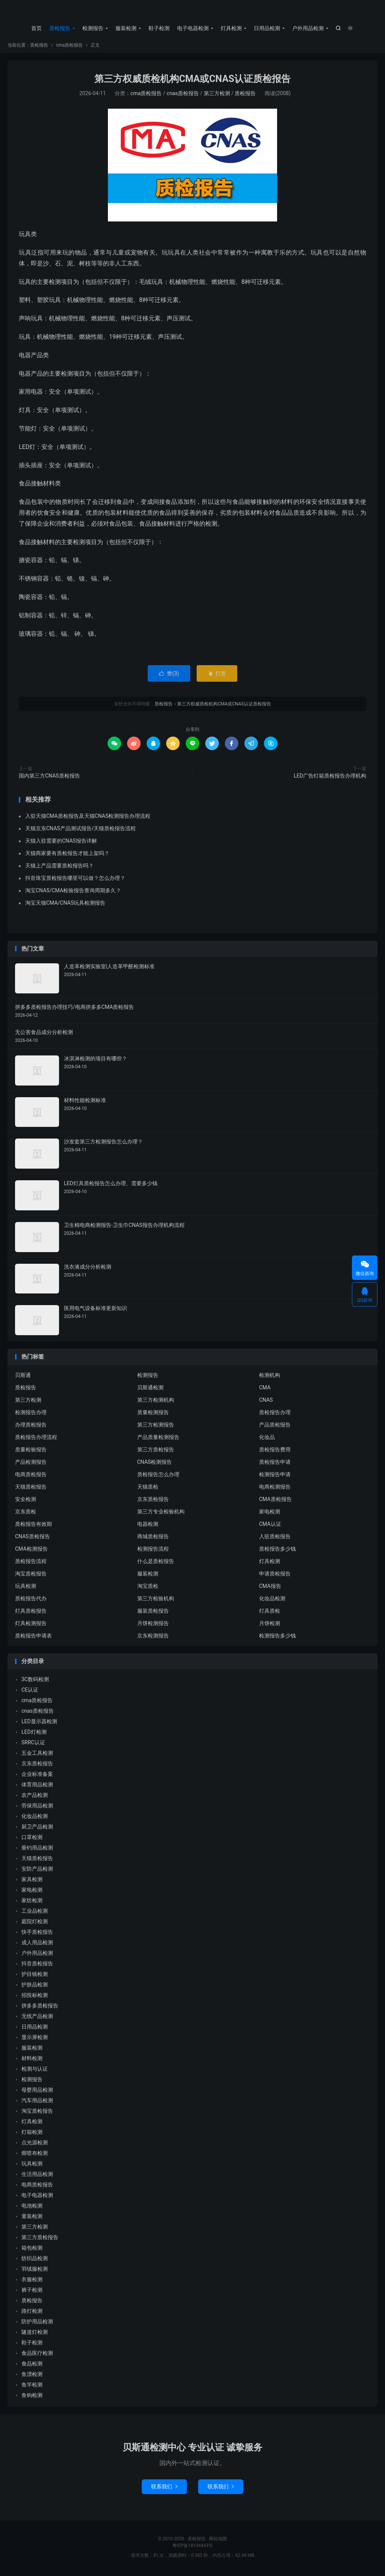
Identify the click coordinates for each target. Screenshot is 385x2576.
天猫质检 (147, 1489)
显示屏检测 (34, 2040)
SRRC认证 (33, 1745)
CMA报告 (270, 1588)
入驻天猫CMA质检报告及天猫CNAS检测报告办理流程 (87, 818)
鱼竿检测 (31, 2387)
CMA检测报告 (31, 1551)
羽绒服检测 (34, 2271)
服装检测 (125, 28)
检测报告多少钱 (277, 1638)
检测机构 (269, 1377)
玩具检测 (25, 1588)
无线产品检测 (37, 2019)
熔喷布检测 (34, 2156)
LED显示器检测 (39, 1724)
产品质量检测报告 (158, 1439)
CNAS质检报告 (32, 1539)
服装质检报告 (153, 1613)
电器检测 (147, 1526)
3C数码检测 (35, 1682)
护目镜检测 (34, 1977)
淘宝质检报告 (31, 1576)
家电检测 (269, 1514)
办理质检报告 (31, 1427)
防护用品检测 (37, 2324)
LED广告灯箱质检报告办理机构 (330, 778)
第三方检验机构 (155, 1601)
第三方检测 (217, 96)
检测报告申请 (275, 1477)
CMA (265, 1390)
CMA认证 (270, 1526)
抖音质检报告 (37, 1966)
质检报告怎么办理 (158, 1477)
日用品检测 (267, 28)
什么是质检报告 (155, 1563)
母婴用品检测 (37, 2092)
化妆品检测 (272, 1601)
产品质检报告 (275, 1427)
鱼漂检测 (31, 2377)
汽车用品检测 (37, 2103)
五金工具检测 (37, 1756)
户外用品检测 (308, 28)
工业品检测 (34, 1913)
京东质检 (25, 1514)
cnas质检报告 (183, 96)
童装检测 (31, 2219)
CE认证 (29, 1692)
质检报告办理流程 (36, 1439)
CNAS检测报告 (154, 1464)
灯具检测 (231, 28)
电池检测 (31, 2208)
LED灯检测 (34, 1734)
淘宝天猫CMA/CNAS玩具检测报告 (65, 905)
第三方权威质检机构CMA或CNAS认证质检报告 (192, 81)
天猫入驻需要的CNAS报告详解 (61, 843)
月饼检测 (269, 1625)
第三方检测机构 (155, 1402)
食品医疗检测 (37, 2356)
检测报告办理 (31, 1415)
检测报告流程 (153, 1551)
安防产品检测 (37, 1871)
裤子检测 (31, 2292)
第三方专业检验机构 (161, 1514)
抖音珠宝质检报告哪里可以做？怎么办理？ (75, 880)
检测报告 (92, 28)
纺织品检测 (34, 2261)
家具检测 (31, 1882)
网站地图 (218, 2541)
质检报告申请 (275, 1464)
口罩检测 (31, 1840)
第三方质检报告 (155, 1452)
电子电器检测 (193, 28)
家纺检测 (31, 1903)
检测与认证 (34, 2071)
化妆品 (267, 1439)
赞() (169, 676)
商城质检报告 (153, 1539)
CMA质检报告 (275, 1501)
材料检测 (31, 2061)
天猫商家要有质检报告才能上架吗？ (67, 855)
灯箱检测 (31, 2135)
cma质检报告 (69, 47)
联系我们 (164, 2489)
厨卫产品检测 (37, 1829)
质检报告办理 (275, 1415)
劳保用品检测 (37, 1808)
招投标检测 (34, 1998)
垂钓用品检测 (37, 1850)
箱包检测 (31, 2250)
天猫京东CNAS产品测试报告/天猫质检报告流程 (80, 831)
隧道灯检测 (34, 2335)
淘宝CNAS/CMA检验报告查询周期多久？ (73, 893)
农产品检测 (34, 1798)
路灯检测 (31, 2314)
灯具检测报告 (31, 1625)
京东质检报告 (153, 1501)
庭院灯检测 (34, 1924)
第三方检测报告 (155, 1427)
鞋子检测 (159, 28)
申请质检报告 (275, 1576)
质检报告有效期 (33, 1526)
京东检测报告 (153, 1638)
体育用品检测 (37, 1787)
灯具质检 (269, 1613)
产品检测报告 (31, 1464)
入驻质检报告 (275, 1539)
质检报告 (192, 12)
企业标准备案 (37, 1777)
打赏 (217, 676)
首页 (36, 28)
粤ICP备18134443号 (192, 2548)
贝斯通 (23, 1377)
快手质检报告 (37, 1935)
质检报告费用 (275, 1452)
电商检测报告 (275, 1489)
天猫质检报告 (31, 1489)
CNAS (266, 1402)
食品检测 (31, 2366)
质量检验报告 (31, 1452)
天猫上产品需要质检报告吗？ (59, 868)
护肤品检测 (34, 1987)
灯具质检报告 (31, 1613)
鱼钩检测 (31, 2398)
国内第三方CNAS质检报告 (49, 778)
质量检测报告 (153, 1415)
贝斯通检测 (150, 1390)
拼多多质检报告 (39, 2008)
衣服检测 (31, 2282)
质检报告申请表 (33, 1638)
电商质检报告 (31, 1477)
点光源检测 (34, 2145)
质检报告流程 (31, 1563)
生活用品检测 (37, 2177)
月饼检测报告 (153, 1625)
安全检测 (25, 1501)
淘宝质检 (147, 1588)
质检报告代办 (31, 1601)
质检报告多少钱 (277, 1551)
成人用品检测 (37, 1945)
